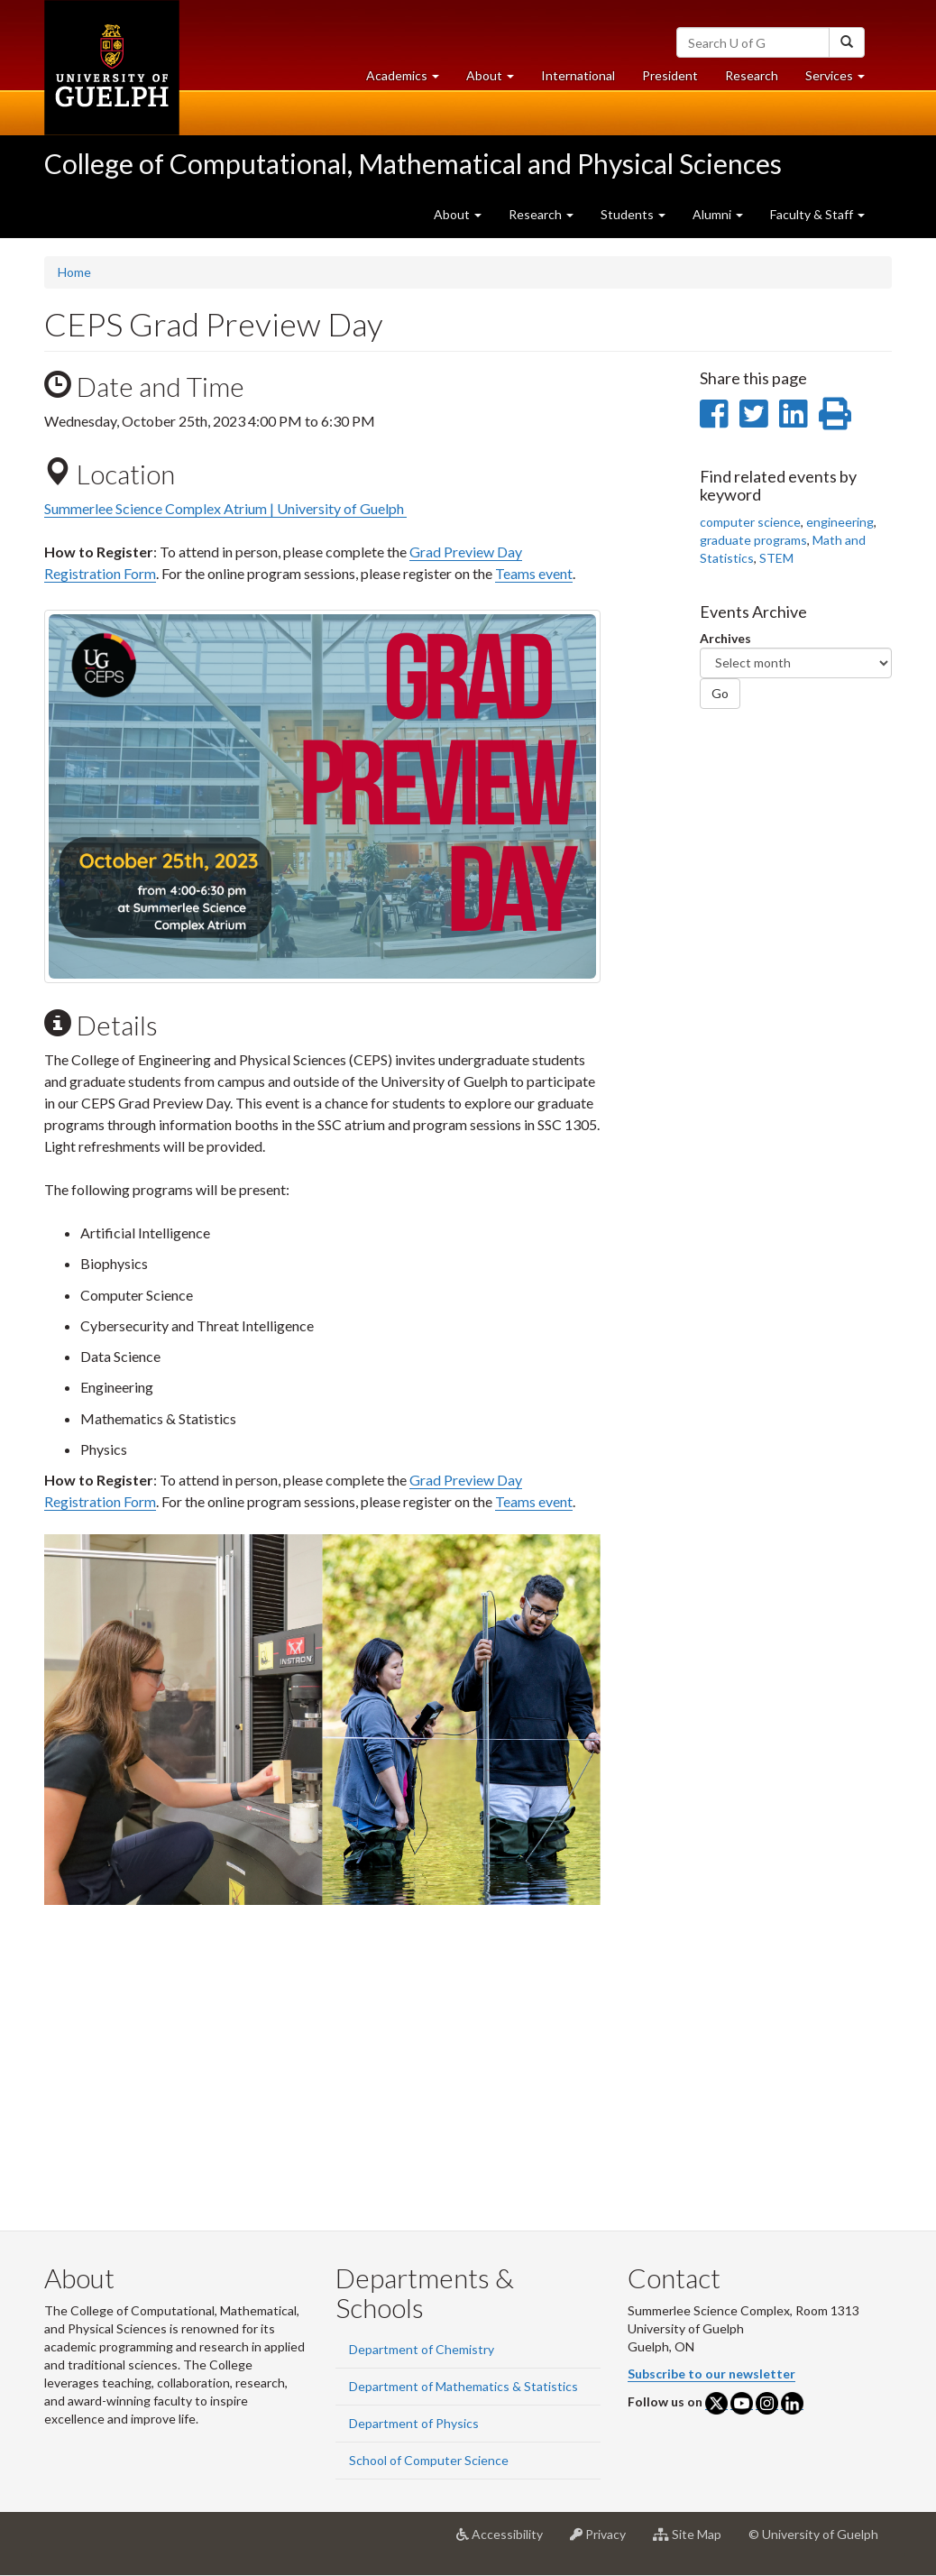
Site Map (694, 2541)
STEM (776, 558)
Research (758, 80)
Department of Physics (414, 2423)
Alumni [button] (718, 214)
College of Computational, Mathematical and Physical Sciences (413, 163)
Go (720, 693)
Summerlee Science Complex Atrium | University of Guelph (225, 508)
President (670, 75)
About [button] (497, 80)
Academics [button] (409, 80)
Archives (725, 638)
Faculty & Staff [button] (817, 214)
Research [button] (541, 214)
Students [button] (633, 214)
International (578, 75)
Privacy (604, 2541)
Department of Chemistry (421, 2349)
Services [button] (841, 80)
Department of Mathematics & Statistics (463, 2386)
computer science (750, 521)
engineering (840, 521)
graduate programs (753, 539)
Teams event (534, 573)
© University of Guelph (813, 2534)
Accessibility (506, 2541)
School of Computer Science (429, 2460)
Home (74, 272)
